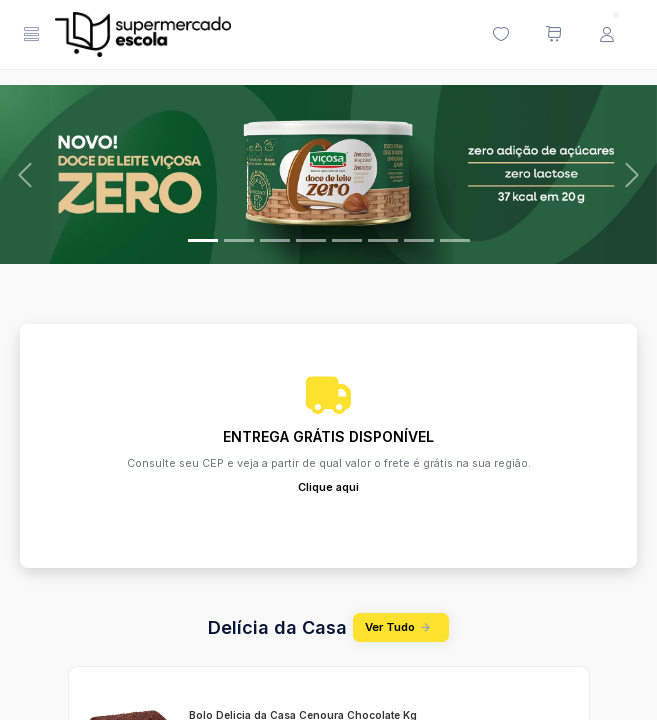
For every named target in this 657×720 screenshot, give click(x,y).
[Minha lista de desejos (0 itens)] (500, 35)
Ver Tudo (401, 627)
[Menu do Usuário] (606, 35)
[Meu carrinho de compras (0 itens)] (553, 35)
